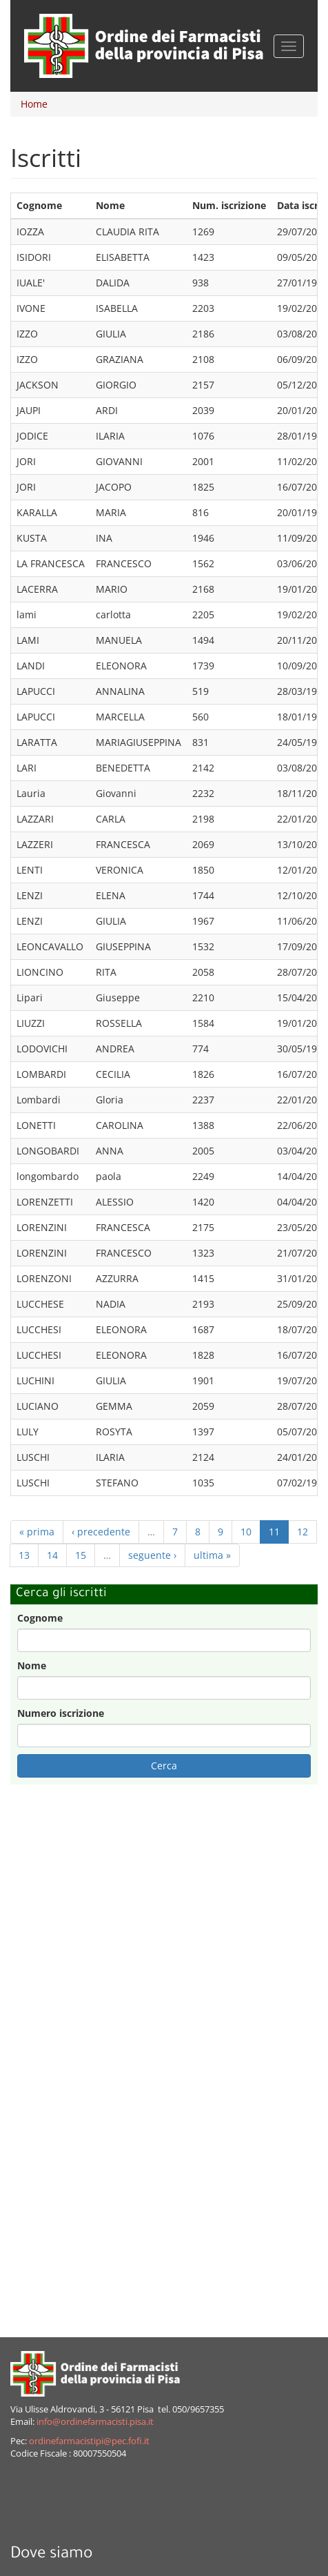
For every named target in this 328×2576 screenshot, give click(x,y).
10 (246, 1531)
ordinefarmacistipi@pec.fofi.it (89, 2441)
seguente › (152, 1555)
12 (302, 1531)
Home (34, 103)
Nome (31, 1665)
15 (80, 1555)
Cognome (40, 1617)
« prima (36, 1531)
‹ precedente (101, 1531)
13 (24, 1555)
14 (52, 1555)
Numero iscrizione (60, 1713)
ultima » (212, 1555)
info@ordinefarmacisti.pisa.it (95, 2422)
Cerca (164, 1765)
